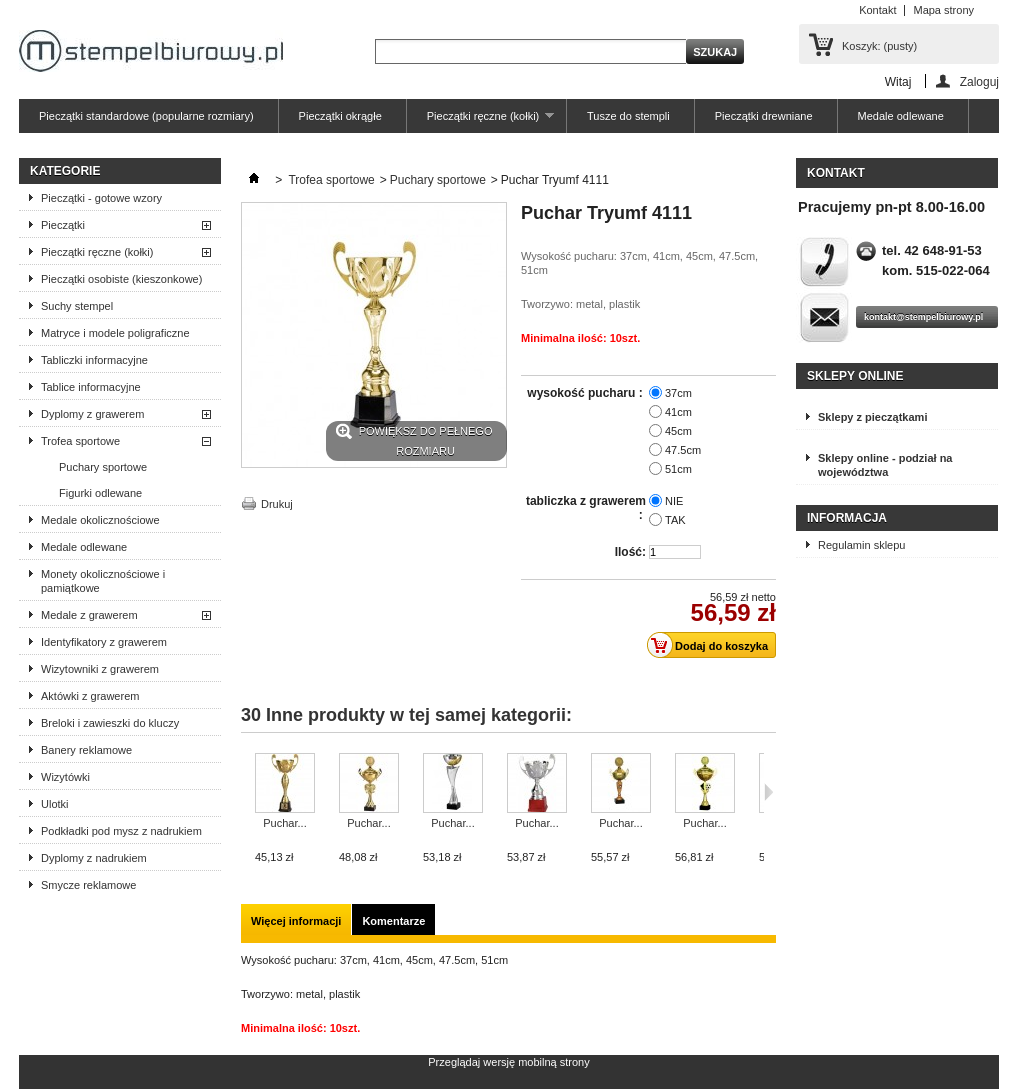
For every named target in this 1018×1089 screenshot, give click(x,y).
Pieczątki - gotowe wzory (101, 198)
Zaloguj (979, 81)
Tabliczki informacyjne (94, 360)
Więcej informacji (296, 921)
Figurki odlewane (100, 493)
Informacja (847, 518)
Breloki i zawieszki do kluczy (110, 723)
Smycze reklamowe (88, 885)
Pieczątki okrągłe (340, 116)
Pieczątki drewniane (764, 116)
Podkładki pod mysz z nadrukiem (121, 831)
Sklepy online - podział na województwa (885, 465)
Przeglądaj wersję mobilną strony (508, 1062)
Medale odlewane (901, 116)
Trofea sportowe (80, 441)
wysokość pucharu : (586, 393)
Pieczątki (63, 225)
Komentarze (393, 921)
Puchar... (284, 823)
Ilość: (630, 552)
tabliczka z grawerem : (586, 508)
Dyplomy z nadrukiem (94, 858)
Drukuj (277, 504)
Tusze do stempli (628, 116)
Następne (768, 792)
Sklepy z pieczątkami (872, 417)
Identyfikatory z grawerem (104, 642)
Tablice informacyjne (91, 387)
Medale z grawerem (89, 615)
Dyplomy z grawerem (92, 414)
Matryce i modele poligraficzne (115, 333)
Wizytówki (65, 777)
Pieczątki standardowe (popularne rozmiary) (146, 116)
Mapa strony (943, 10)
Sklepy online (855, 376)
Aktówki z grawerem (90, 696)
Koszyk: (879, 46)
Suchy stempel (77, 306)
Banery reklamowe (86, 750)
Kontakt (877, 10)
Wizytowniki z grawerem (100, 669)
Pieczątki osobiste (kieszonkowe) (121, 279)
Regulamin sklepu (861, 545)
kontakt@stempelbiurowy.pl (923, 317)
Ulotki (55, 804)
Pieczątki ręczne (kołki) (480, 121)
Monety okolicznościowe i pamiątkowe (103, 581)
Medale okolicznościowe (100, 520)
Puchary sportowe (103, 467)
